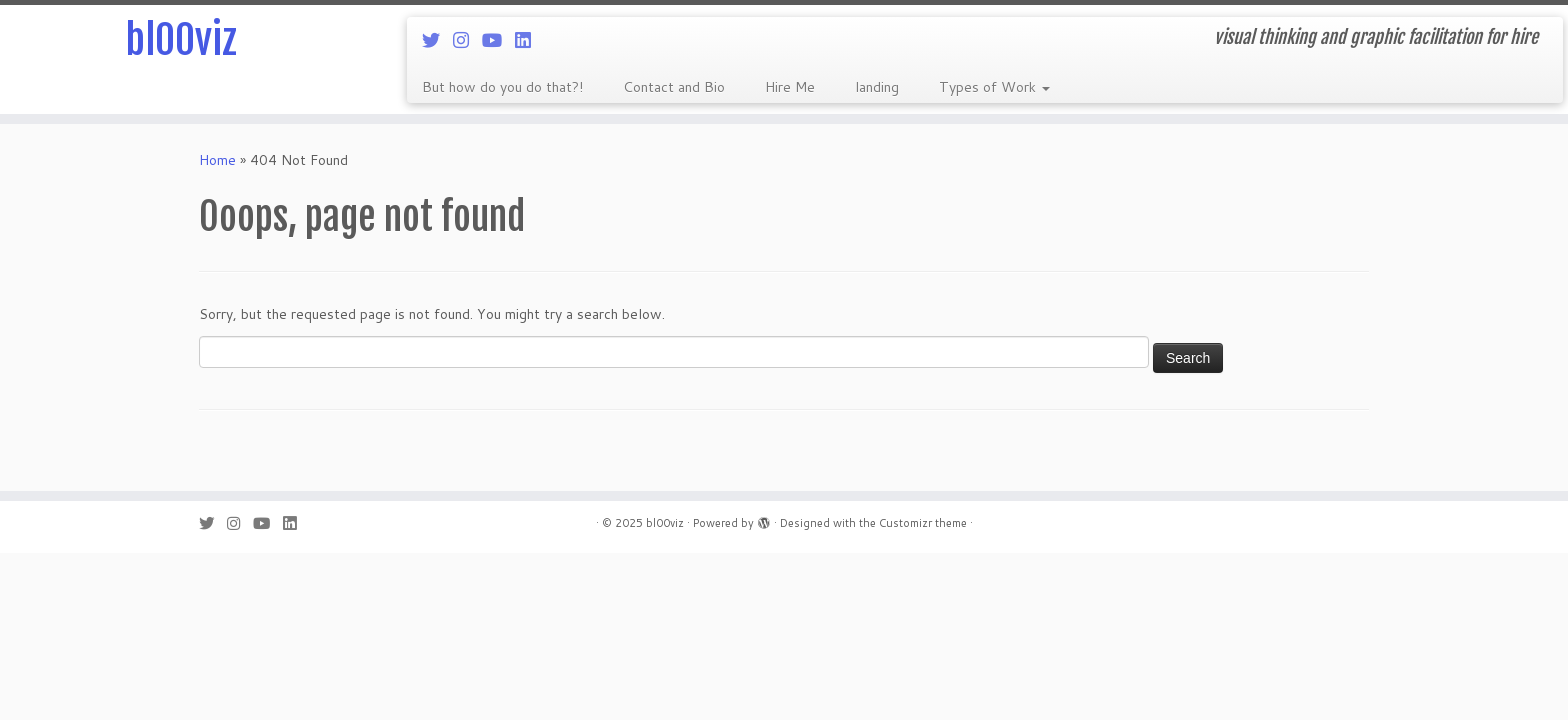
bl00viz (181, 40)
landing (877, 87)
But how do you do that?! (502, 87)
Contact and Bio (674, 87)
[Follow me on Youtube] (498, 40)
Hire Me (790, 87)
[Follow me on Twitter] (437, 40)
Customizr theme (923, 523)
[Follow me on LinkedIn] (529, 40)
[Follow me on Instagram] (467, 40)
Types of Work (994, 87)
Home (217, 160)
